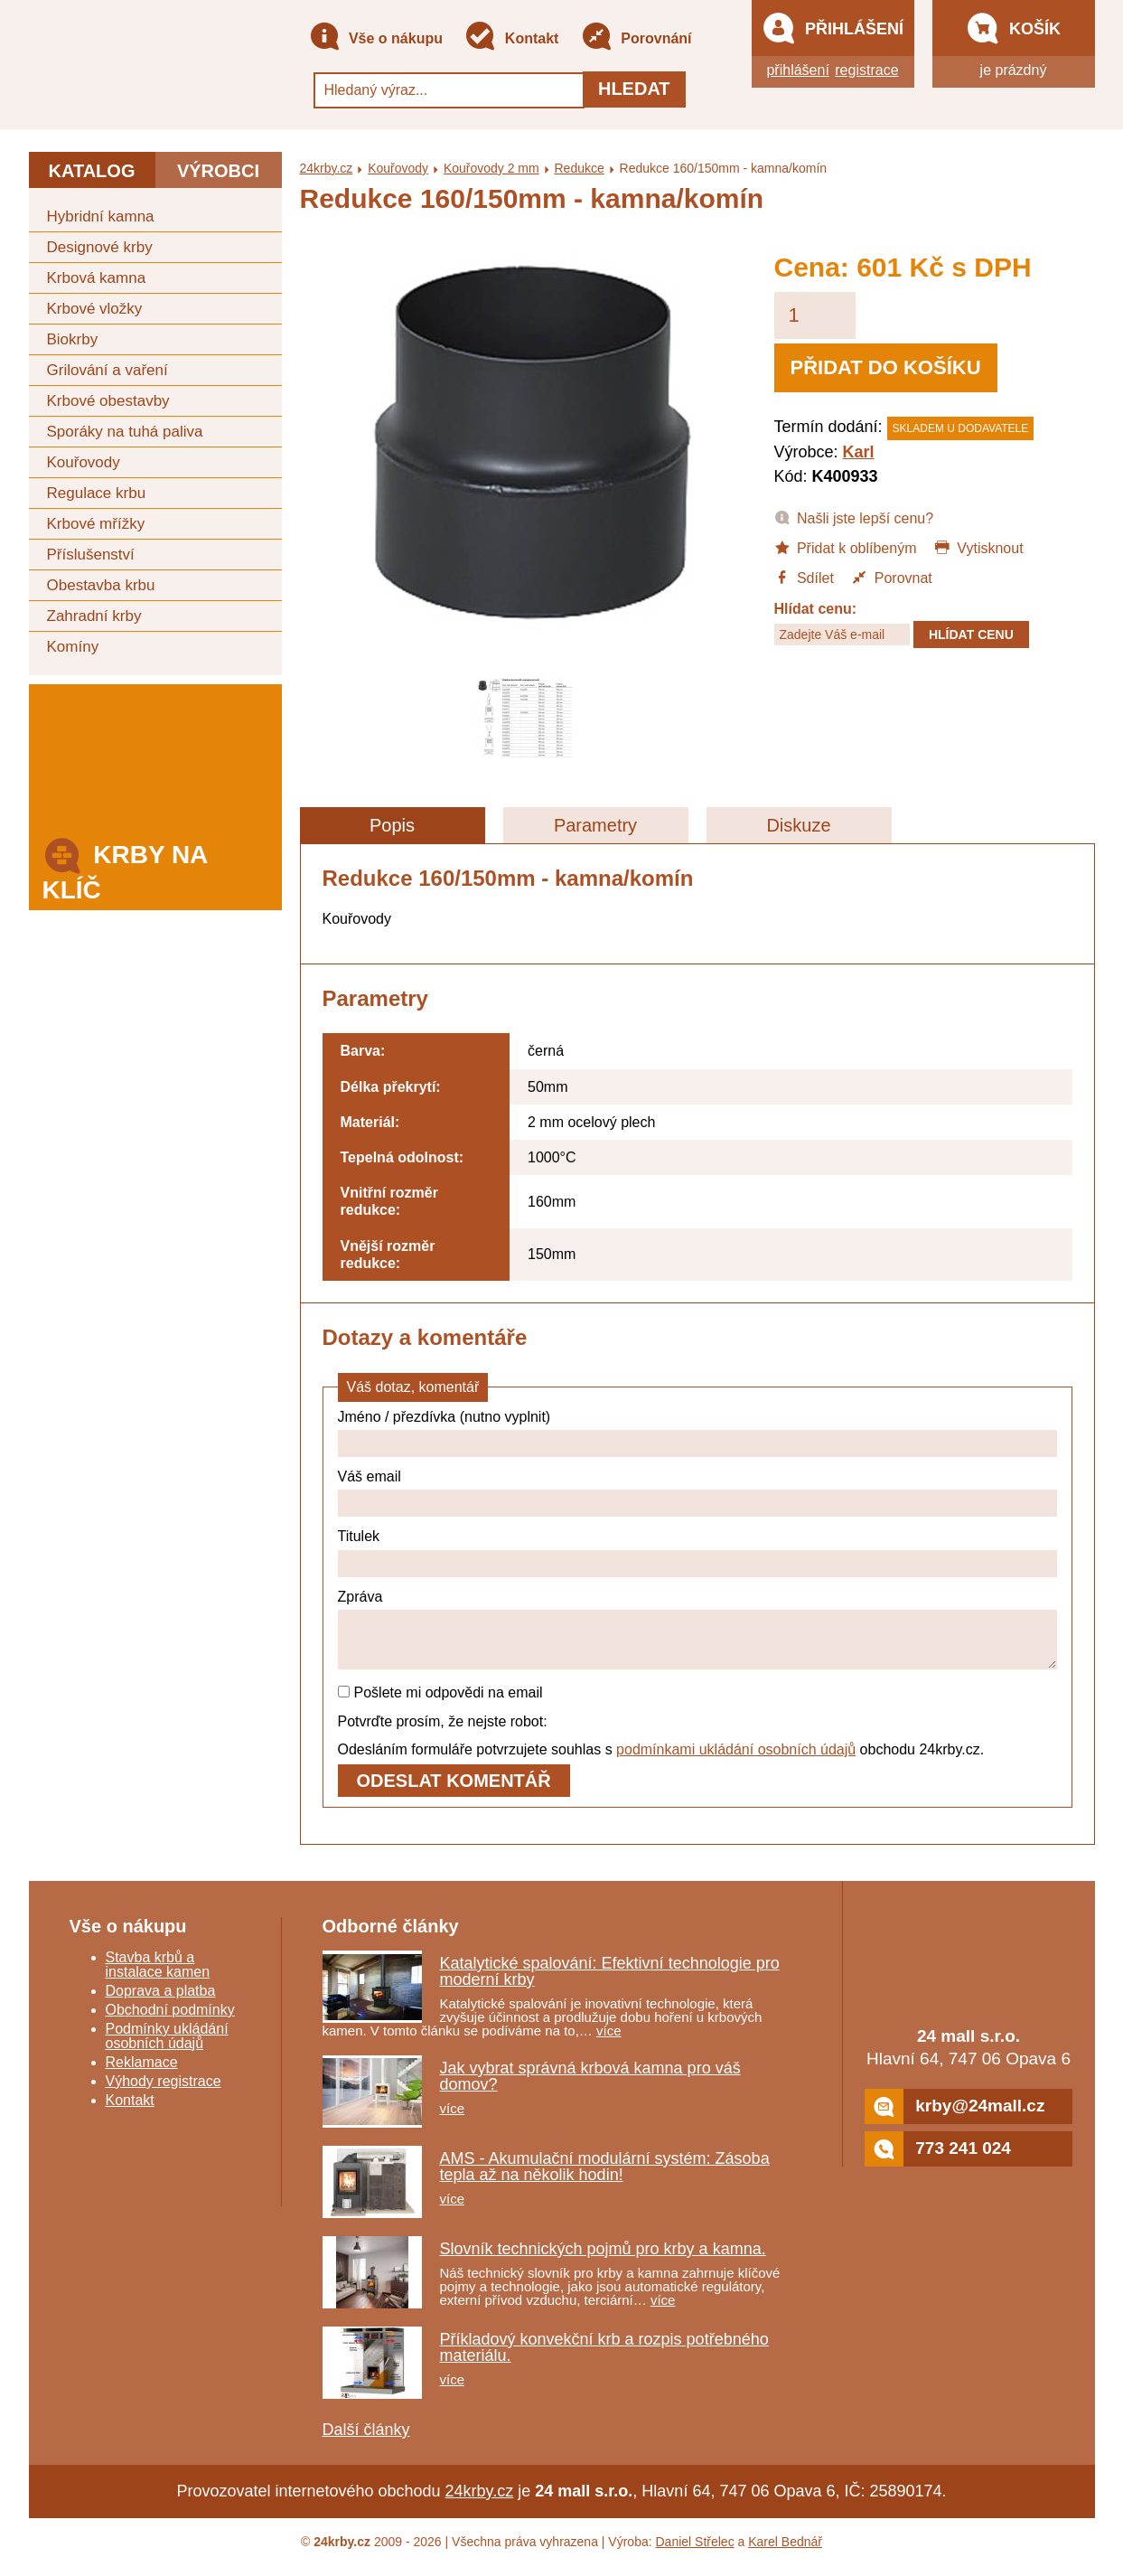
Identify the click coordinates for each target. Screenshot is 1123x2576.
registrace (866, 70)
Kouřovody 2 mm (491, 168)
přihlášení (797, 70)
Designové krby (100, 247)
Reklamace (142, 2073)
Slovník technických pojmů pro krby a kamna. (603, 2260)
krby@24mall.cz (954, 2117)
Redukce (579, 168)
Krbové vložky (95, 308)
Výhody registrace (163, 2092)
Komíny (73, 646)
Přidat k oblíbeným (845, 547)
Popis (392, 825)
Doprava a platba (161, 2001)
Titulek (359, 1536)
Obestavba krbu (101, 585)
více (609, 2041)
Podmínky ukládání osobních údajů (167, 2047)
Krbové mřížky (96, 523)
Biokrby (72, 339)
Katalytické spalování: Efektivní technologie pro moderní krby (610, 1982)
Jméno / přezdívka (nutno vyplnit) (444, 1416)
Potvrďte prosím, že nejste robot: (442, 1732)
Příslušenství (91, 554)
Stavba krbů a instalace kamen (158, 1975)
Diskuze (798, 825)
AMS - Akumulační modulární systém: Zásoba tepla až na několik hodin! (605, 2177)
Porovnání (636, 39)
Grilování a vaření (107, 370)
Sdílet (804, 577)
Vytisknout (979, 547)
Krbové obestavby (108, 400)
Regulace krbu (96, 493)
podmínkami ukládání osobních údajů (736, 1760)
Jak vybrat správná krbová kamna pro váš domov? (590, 2087)
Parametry (595, 825)
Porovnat (891, 577)
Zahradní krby (94, 616)
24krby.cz (326, 168)
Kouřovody (83, 462)
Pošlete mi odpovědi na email (440, 1703)
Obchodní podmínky (170, 2020)
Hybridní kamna (100, 216)
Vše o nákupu (376, 39)
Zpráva (360, 1596)
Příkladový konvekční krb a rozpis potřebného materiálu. (604, 2358)
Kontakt (511, 39)
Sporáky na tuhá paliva (125, 431)
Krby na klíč (125, 867)
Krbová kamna (96, 278)
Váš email (369, 1476)
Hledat (634, 89)
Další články (366, 2440)
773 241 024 (938, 2159)
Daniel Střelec (695, 2552)
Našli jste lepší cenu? (854, 517)
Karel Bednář (785, 2552)
